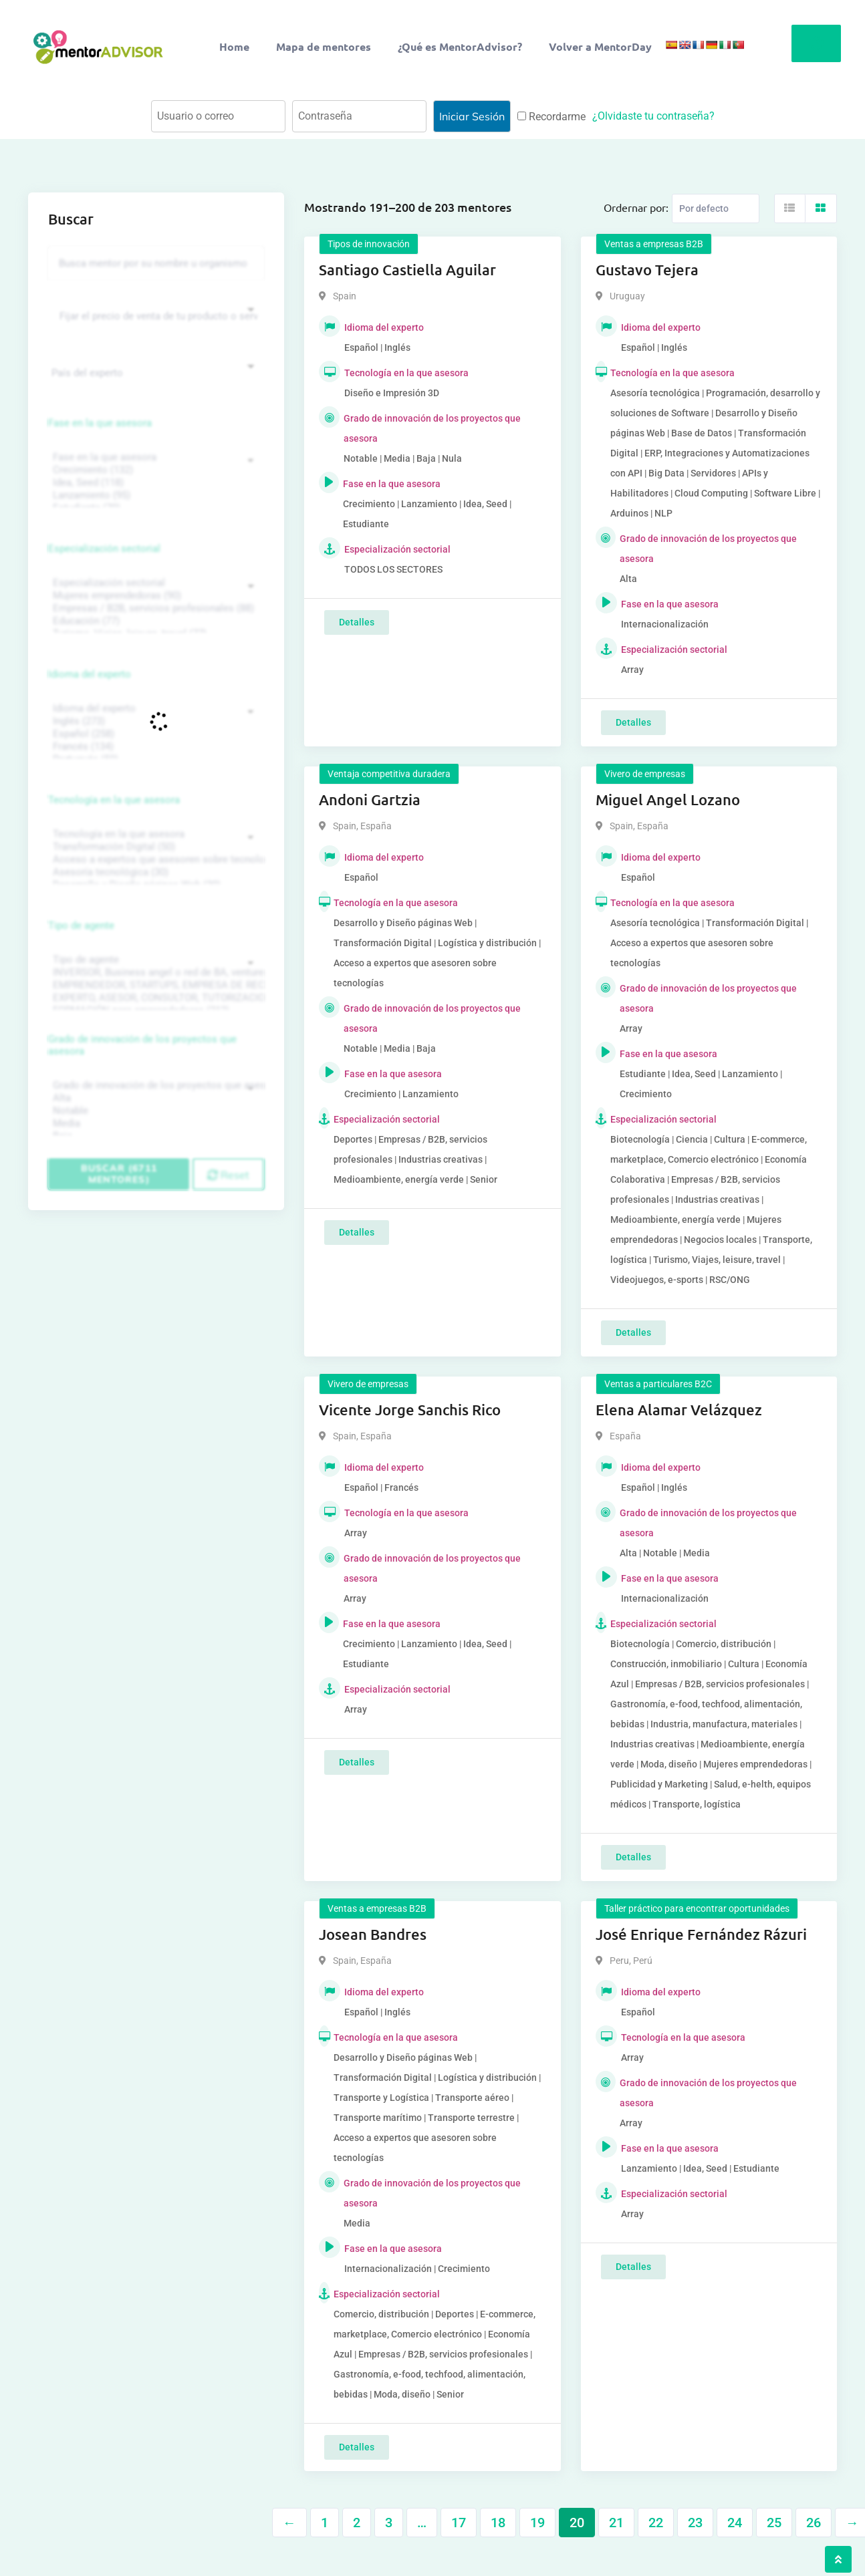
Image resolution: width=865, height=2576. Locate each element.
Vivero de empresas (644, 773)
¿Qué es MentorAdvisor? (460, 46)
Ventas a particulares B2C (658, 1384)
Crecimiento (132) (154, 470)
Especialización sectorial (104, 549)
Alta (154, 1098)
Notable (154, 1111)
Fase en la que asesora (100, 423)
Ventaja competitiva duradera (389, 773)
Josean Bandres (372, 1934)
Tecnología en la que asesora (114, 800)
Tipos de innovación (369, 244)
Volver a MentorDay (600, 46)
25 (774, 2523)
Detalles (356, 622)
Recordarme (551, 116)
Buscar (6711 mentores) (119, 1173)
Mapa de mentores (323, 46)
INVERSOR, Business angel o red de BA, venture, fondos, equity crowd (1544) (154, 972)
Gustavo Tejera (647, 270)
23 (695, 2523)
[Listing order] (715, 208)
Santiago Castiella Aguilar (407, 270)
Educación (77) (154, 621)
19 (537, 2523)
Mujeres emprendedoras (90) (154, 595)
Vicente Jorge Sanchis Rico (410, 1410)
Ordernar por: (636, 207)
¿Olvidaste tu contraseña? (653, 116)
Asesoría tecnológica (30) (154, 872)
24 (734, 2523)
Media (154, 1123)
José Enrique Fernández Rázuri (701, 1934)
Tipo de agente (81, 925)
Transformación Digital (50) (154, 847)
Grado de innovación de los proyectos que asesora (142, 1045)
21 (616, 2523)
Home (234, 46)
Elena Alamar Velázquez (679, 1410)
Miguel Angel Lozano (668, 800)
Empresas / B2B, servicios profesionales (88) (154, 608)
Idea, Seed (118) (154, 482)
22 (655, 2523)
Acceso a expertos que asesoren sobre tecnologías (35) (154, 859)
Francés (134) (154, 746)
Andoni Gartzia (369, 800)
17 (458, 2523)
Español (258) (154, 734)
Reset (228, 1174)
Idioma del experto (89, 674)
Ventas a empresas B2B (653, 244)
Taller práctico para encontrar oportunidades (696, 1908)
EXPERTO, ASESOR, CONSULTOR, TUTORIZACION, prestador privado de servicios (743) (154, 998)
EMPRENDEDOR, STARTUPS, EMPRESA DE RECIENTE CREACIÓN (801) (154, 985)
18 (498, 2523)
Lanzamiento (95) (154, 495)
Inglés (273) (154, 721)
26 (813, 2523)
